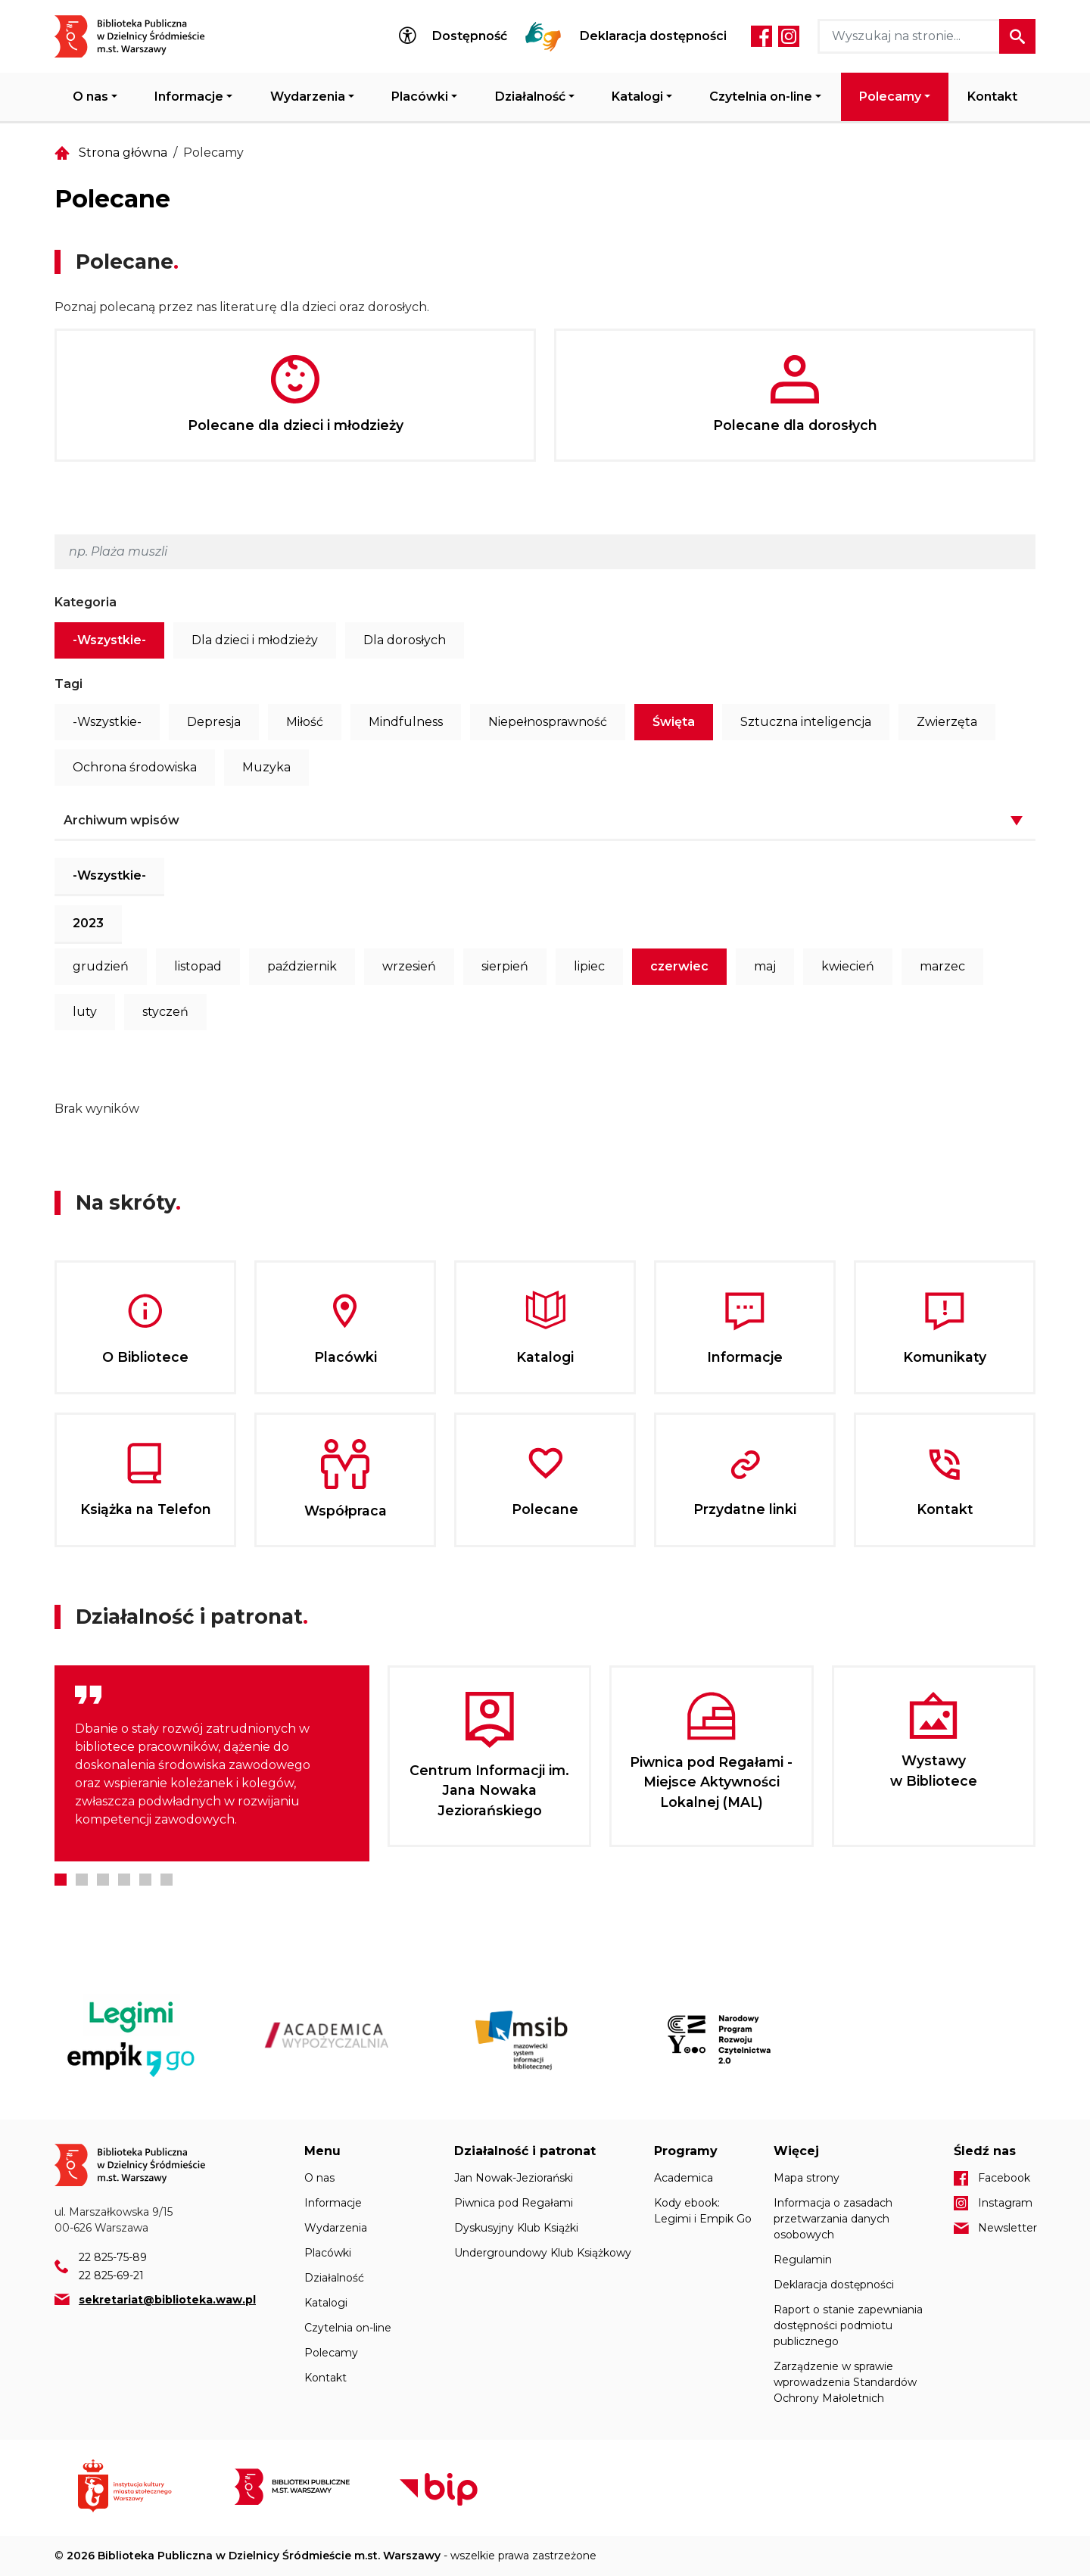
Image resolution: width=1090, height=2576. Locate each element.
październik (302, 966)
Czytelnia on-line (760, 96)
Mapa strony (806, 2178)
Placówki (419, 96)
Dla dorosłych (404, 640)
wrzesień (409, 966)
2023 (88, 923)
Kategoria (85, 602)
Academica (683, 2178)
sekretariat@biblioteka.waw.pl (167, 2300)
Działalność (530, 96)
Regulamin (803, 2259)
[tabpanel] (211, 1763)
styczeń (165, 1012)
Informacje (188, 96)
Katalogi (637, 96)
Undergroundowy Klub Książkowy (542, 2253)
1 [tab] (60, 1880)
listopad (198, 966)
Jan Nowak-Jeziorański (513, 2178)
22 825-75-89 (113, 2257)
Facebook (761, 36)
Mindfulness (406, 722)
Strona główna (123, 152)
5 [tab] (145, 1880)
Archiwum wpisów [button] (121, 820)
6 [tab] (166, 1880)
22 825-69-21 (111, 2275)
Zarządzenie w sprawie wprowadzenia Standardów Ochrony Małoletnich (845, 2382)
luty (85, 1012)
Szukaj (1017, 36)
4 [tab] (124, 1880)
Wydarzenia (307, 96)
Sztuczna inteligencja (805, 722)
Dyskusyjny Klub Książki (516, 2228)
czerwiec (679, 966)
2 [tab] (82, 1880)
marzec (942, 966)
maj (765, 966)
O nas (90, 96)
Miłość (304, 722)
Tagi (68, 684)
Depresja (214, 722)
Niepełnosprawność (547, 722)
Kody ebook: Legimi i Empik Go (703, 2211)
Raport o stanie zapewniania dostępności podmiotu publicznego (848, 2325)
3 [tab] (103, 1880)
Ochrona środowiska (135, 767)
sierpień (504, 966)
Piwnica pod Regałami (513, 2203)
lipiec (589, 966)
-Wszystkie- (109, 640)
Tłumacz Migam (543, 36)
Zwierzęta (947, 722)
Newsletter (1007, 2228)
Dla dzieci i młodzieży (255, 640)
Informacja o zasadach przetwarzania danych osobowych (833, 2218)
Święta (673, 722)
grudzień (101, 966)
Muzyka (266, 767)
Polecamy (890, 96)
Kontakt (992, 96)
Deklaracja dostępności (653, 36)
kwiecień (847, 966)
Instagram (788, 36)
